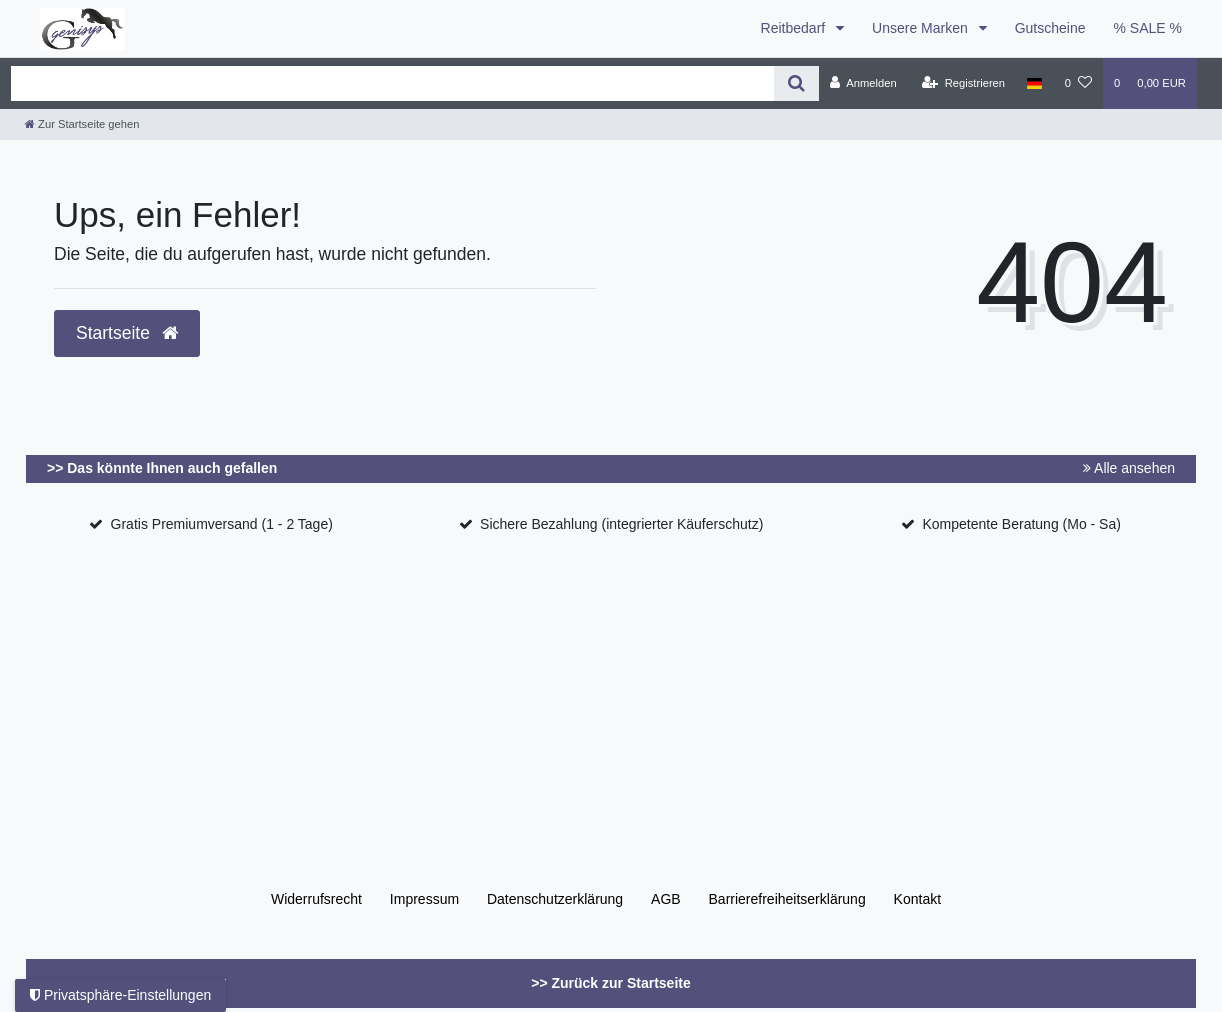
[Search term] (392, 83)
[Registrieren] (963, 83)
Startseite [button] (127, 333)
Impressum (424, 899)
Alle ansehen (1129, 468)
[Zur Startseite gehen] (82, 124)
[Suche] (796, 83)
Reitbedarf (795, 28)
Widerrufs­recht (316, 899)
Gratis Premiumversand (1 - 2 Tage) (222, 524)
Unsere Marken (922, 28)
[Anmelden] (863, 83)
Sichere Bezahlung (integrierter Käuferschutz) (621, 524)
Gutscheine (1050, 28)
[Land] (1034, 83)
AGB (666, 899)
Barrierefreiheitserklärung (787, 899)
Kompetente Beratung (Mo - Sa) (1021, 524)
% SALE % (1148, 28)
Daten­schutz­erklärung (555, 899)
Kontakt (917, 899)
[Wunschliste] (1078, 83)
